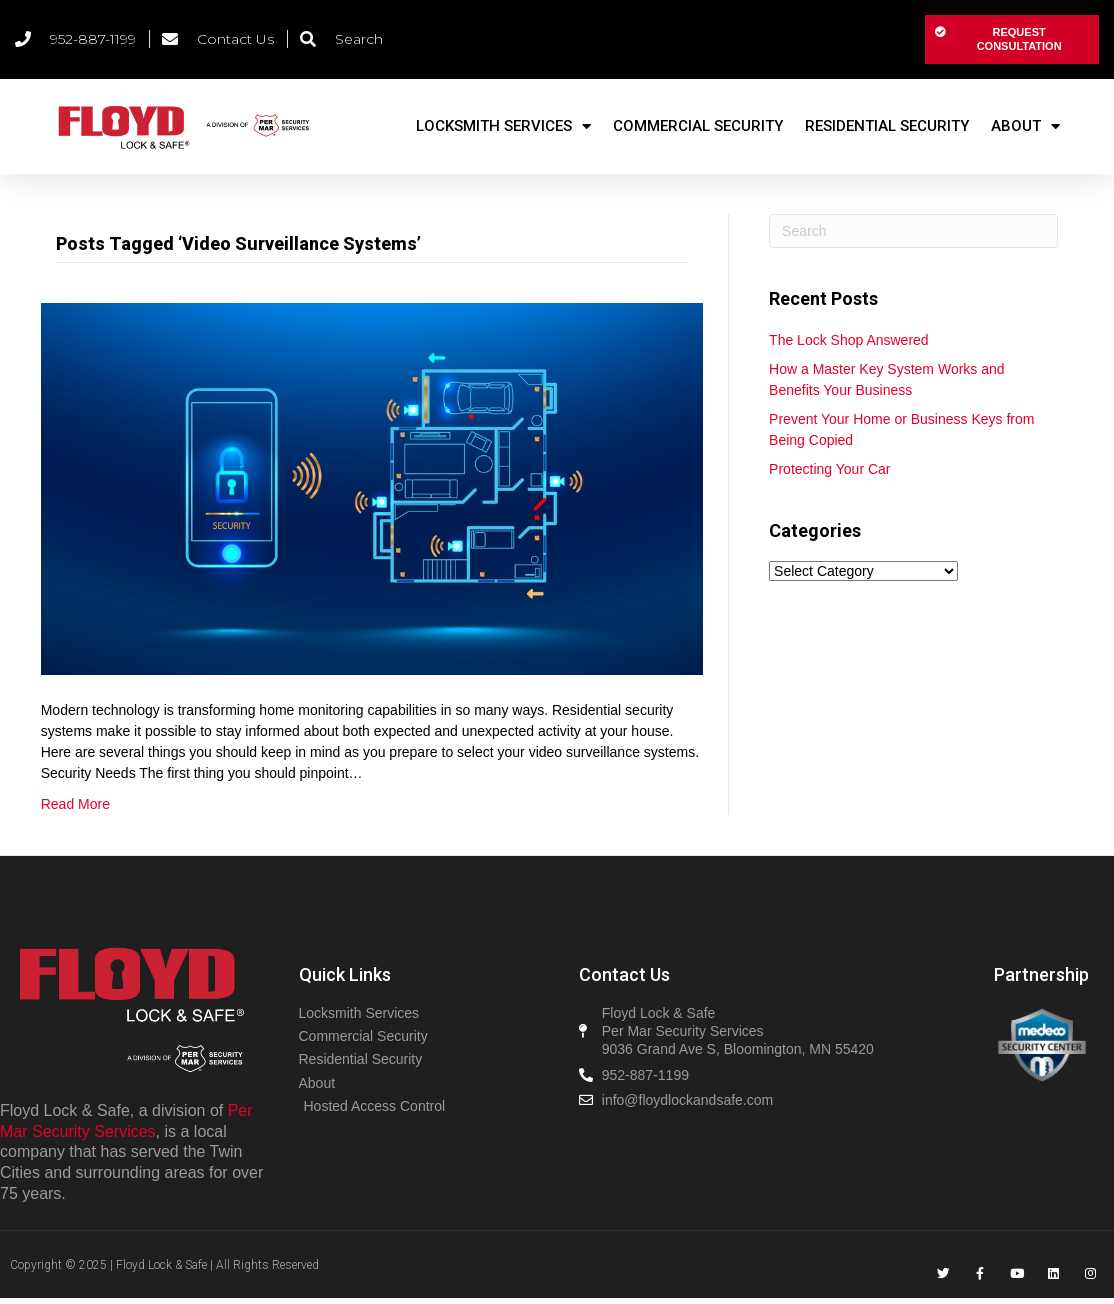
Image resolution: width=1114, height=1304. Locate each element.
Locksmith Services (503, 126)
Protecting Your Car (829, 469)
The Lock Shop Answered (849, 340)
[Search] (913, 231)
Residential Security (887, 126)
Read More (75, 804)
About (1025, 126)
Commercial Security (698, 126)
